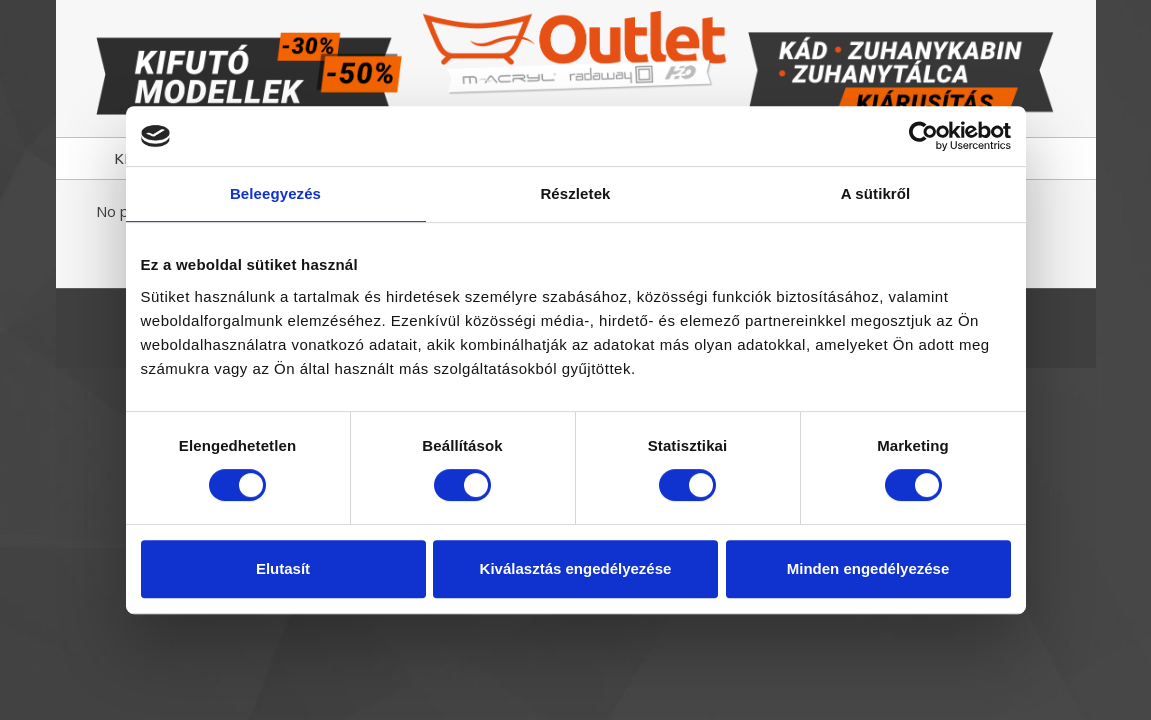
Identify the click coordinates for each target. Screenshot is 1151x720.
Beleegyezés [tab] (275, 193)
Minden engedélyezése (868, 568)
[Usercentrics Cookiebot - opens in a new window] (923, 136)
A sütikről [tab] (876, 193)
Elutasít (283, 568)
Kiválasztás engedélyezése (576, 568)
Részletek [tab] (575, 193)
